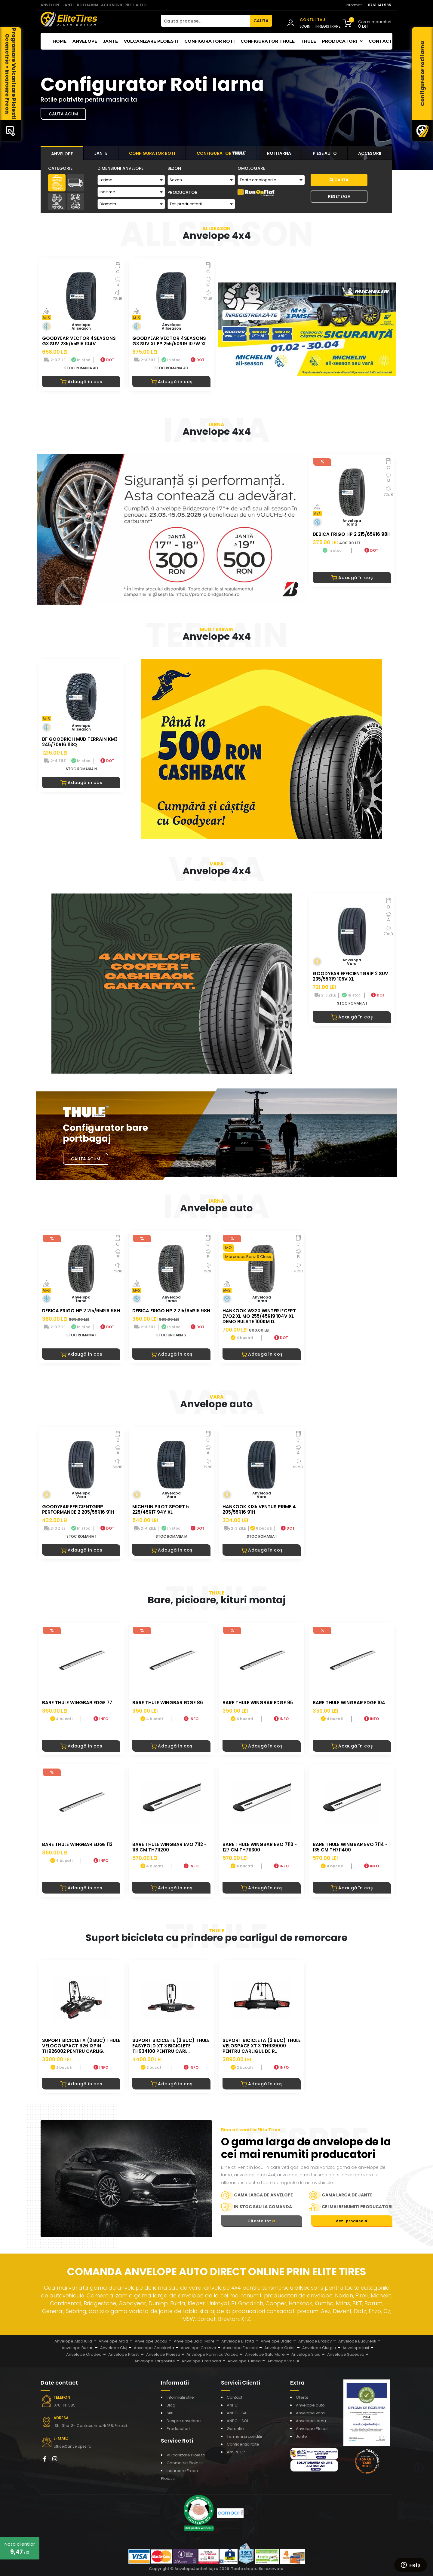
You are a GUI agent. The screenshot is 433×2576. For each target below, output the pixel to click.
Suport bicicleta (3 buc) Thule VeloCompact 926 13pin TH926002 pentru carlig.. (81, 2045)
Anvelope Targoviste (154, 2361)
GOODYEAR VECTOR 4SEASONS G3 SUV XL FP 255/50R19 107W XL (169, 341)
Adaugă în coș (81, 382)
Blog (171, 2405)
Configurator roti (209, 41)
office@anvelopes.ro (72, 2446)
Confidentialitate (243, 2444)
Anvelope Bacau (151, 2341)
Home (59, 41)
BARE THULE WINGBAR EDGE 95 (258, 1702)
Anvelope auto (310, 2405)
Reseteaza (339, 196)
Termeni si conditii (244, 2436)
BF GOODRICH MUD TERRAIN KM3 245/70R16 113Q (80, 742)
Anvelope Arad (113, 2341)
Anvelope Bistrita (237, 2341)
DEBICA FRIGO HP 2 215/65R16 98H (352, 534)
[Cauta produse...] (205, 21)
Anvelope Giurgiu (319, 2348)
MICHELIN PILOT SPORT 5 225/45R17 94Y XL (160, 1509)
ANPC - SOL (238, 2421)
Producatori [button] (342, 41)
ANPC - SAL (237, 2413)
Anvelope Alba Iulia (73, 2341)
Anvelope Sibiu (306, 2354)
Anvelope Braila (276, 2341)
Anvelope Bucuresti (357, 2341)
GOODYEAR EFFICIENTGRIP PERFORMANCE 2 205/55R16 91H (78, 1509)
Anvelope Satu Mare (265, 2354)
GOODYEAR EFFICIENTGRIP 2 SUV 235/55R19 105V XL (350, 976)
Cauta (339, 180)
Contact (380, 41)
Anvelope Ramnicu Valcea (212, 2354)
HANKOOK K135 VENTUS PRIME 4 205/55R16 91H (259, 1509)
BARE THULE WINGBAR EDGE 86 (167, 1702)
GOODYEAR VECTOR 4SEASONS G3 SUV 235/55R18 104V (79, 341)
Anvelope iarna (311, 2421)
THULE (308, 41)
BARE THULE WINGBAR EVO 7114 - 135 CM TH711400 (350, 1847)
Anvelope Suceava (345, 2354)
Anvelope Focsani (240, 2348)
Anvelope (84, 41)
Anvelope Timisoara (201, 2361)
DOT (107, 359)
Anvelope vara (310, 2413)
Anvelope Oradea (84, 2354)
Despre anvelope (184, 2421)
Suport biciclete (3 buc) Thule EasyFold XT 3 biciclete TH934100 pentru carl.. (171, 2045)
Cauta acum (63, 114)
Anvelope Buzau (78, 2348)
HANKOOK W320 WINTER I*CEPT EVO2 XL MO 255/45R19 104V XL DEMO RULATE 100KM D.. (259, 1316)
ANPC (232, 2405)
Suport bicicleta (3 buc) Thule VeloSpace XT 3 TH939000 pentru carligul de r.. (262, 2045)
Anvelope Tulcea (244, 2361)
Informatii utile (180, 2397)
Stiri (170, 2413)
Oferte (302, 2397)
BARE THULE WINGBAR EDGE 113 (77, 1844)
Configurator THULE (268, 41)
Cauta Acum (85, 1159)
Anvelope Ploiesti (163, 2354)
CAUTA (261, 21)
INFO (101, 1718)
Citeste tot (261, 2220)
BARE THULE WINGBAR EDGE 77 (77, 1702)
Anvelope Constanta (154, 2348)
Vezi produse (352, 2220)
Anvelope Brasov (315, 2341)
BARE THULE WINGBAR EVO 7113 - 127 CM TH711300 (260, 1847)
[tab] (62, 153)
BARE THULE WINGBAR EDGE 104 (349, 1702)
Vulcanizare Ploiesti (151, 41)
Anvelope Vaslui (283, 2361)
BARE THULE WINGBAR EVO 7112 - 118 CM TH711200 (169, 1847)
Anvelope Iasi (355, 2348)
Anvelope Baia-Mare (194, 2341)
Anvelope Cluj (113, 2348)
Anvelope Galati (280, 2348)
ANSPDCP (236, 2452)
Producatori (178, 2428)
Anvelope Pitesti (124, 2354)
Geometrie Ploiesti (185, 2463)
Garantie (235, 2428)
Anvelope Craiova (198, 2348)
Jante (110, 41)
